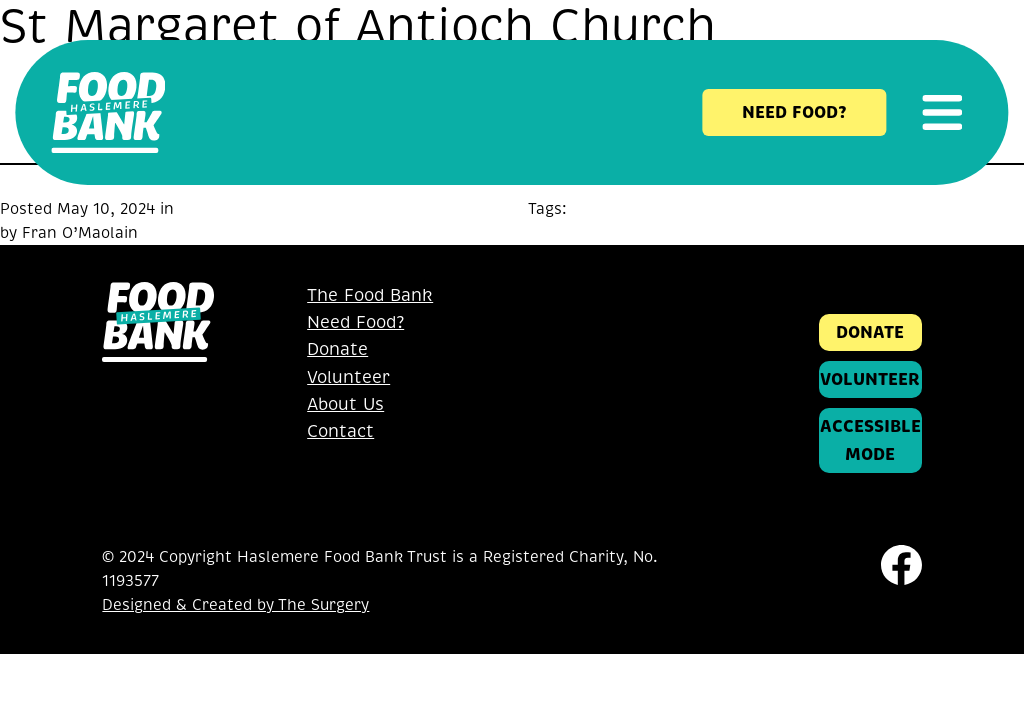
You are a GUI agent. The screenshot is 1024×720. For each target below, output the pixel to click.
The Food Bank (370, 295)
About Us (345, 404)
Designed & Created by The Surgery (235, 605)
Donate (337, 349)
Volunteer (348, 377)
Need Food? (355, 322)
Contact (340, 431)
